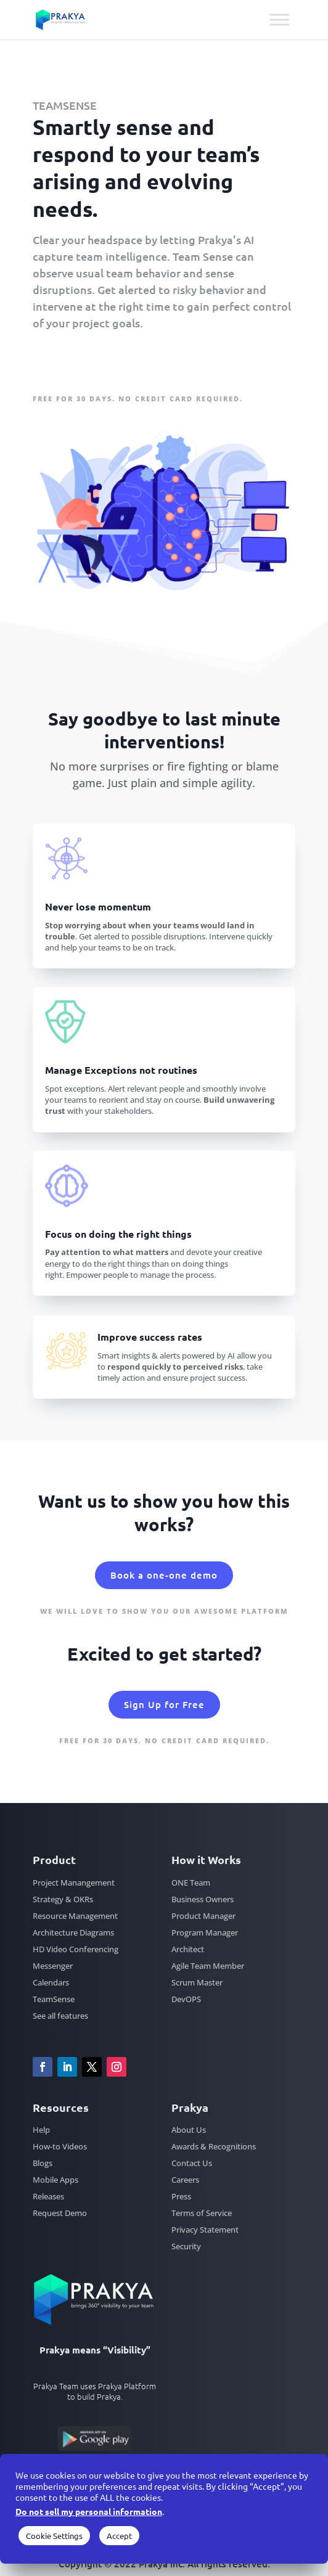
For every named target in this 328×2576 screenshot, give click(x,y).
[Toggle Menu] (279, 19)
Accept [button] (119, 2535)
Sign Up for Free (88, 362)
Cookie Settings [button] (54, 2535)
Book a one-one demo (164, 1575)
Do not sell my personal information (88, 2511)
